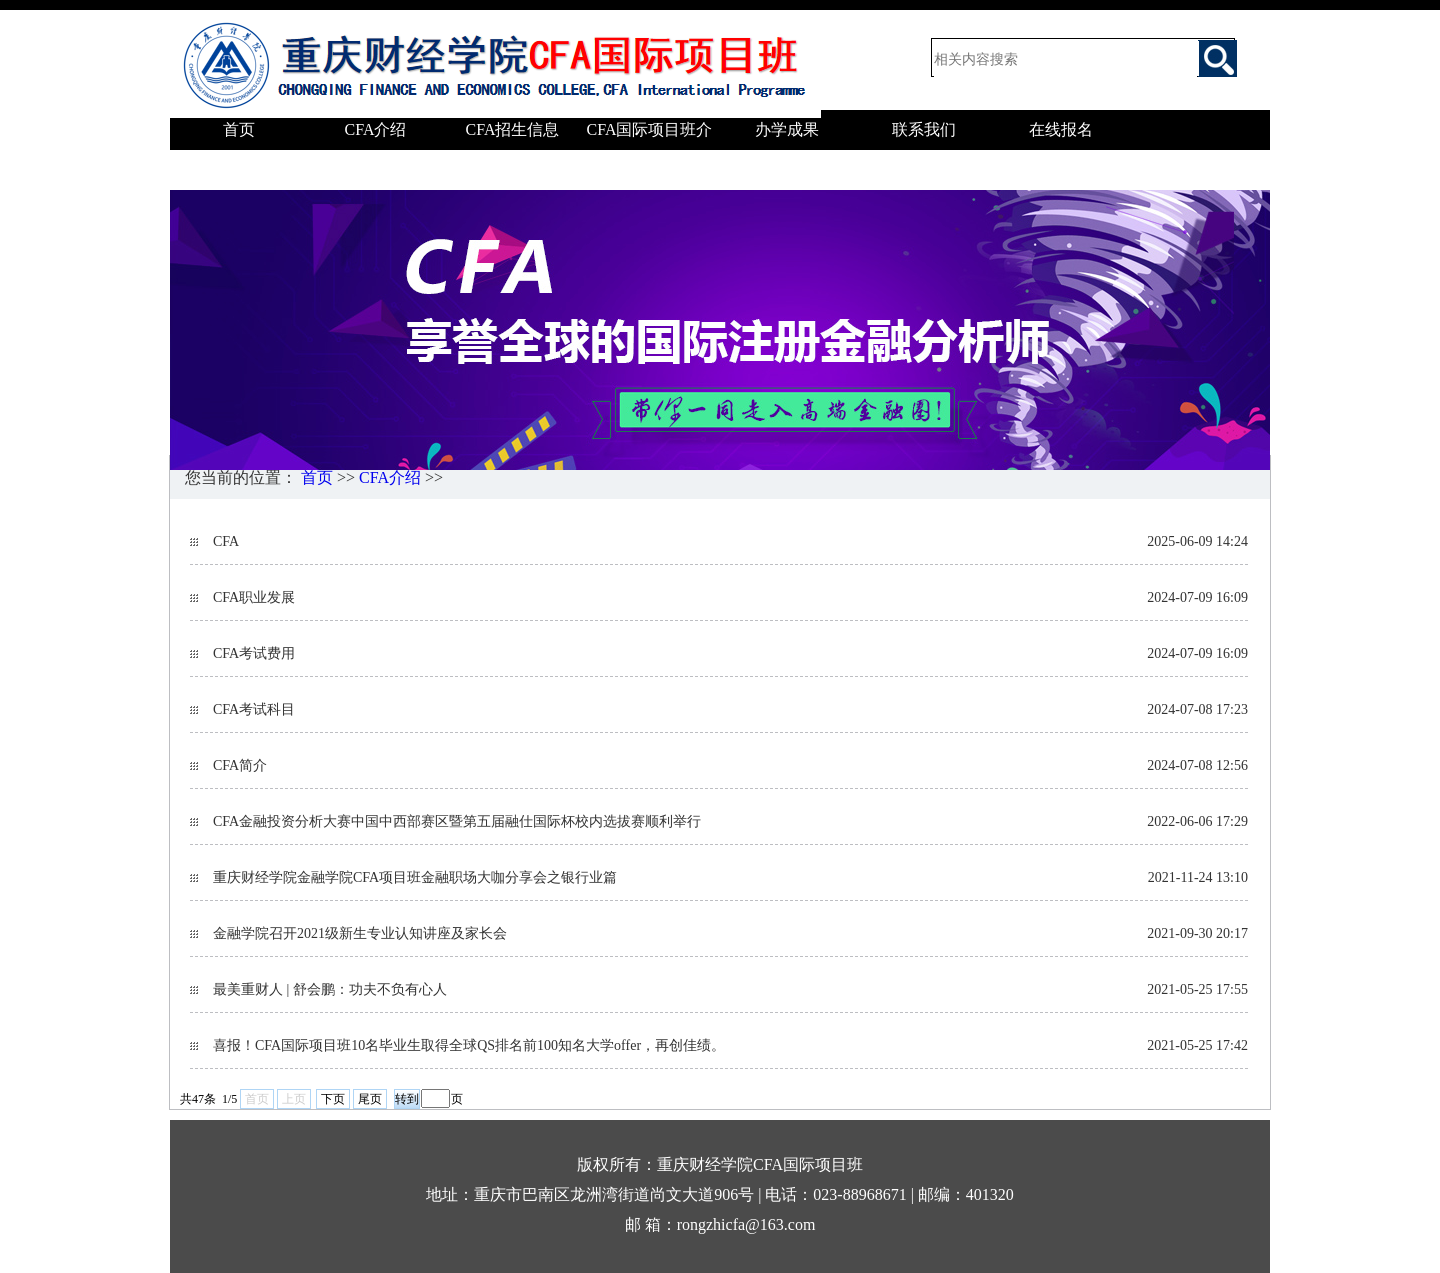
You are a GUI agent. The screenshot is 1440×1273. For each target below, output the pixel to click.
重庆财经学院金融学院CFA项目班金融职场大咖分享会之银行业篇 (415, 877)
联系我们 (924, 129)
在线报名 (1061, 129)
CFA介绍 (376, 129)
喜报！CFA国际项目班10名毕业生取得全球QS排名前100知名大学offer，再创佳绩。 (469, 1045)
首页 (239, 129)
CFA (226, 541)
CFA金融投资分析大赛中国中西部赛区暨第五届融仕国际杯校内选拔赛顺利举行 (457, 821)
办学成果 (787, 129)
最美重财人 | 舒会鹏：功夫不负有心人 (330, 989)
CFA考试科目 (254, 709)
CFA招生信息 (513, 129)
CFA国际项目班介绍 (650, 149)
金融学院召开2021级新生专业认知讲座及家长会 (360, 933)
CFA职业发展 (254, 597)
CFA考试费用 (254, 653)
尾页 (370, 1099)
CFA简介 (240, 765)
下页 (333, 1099)
